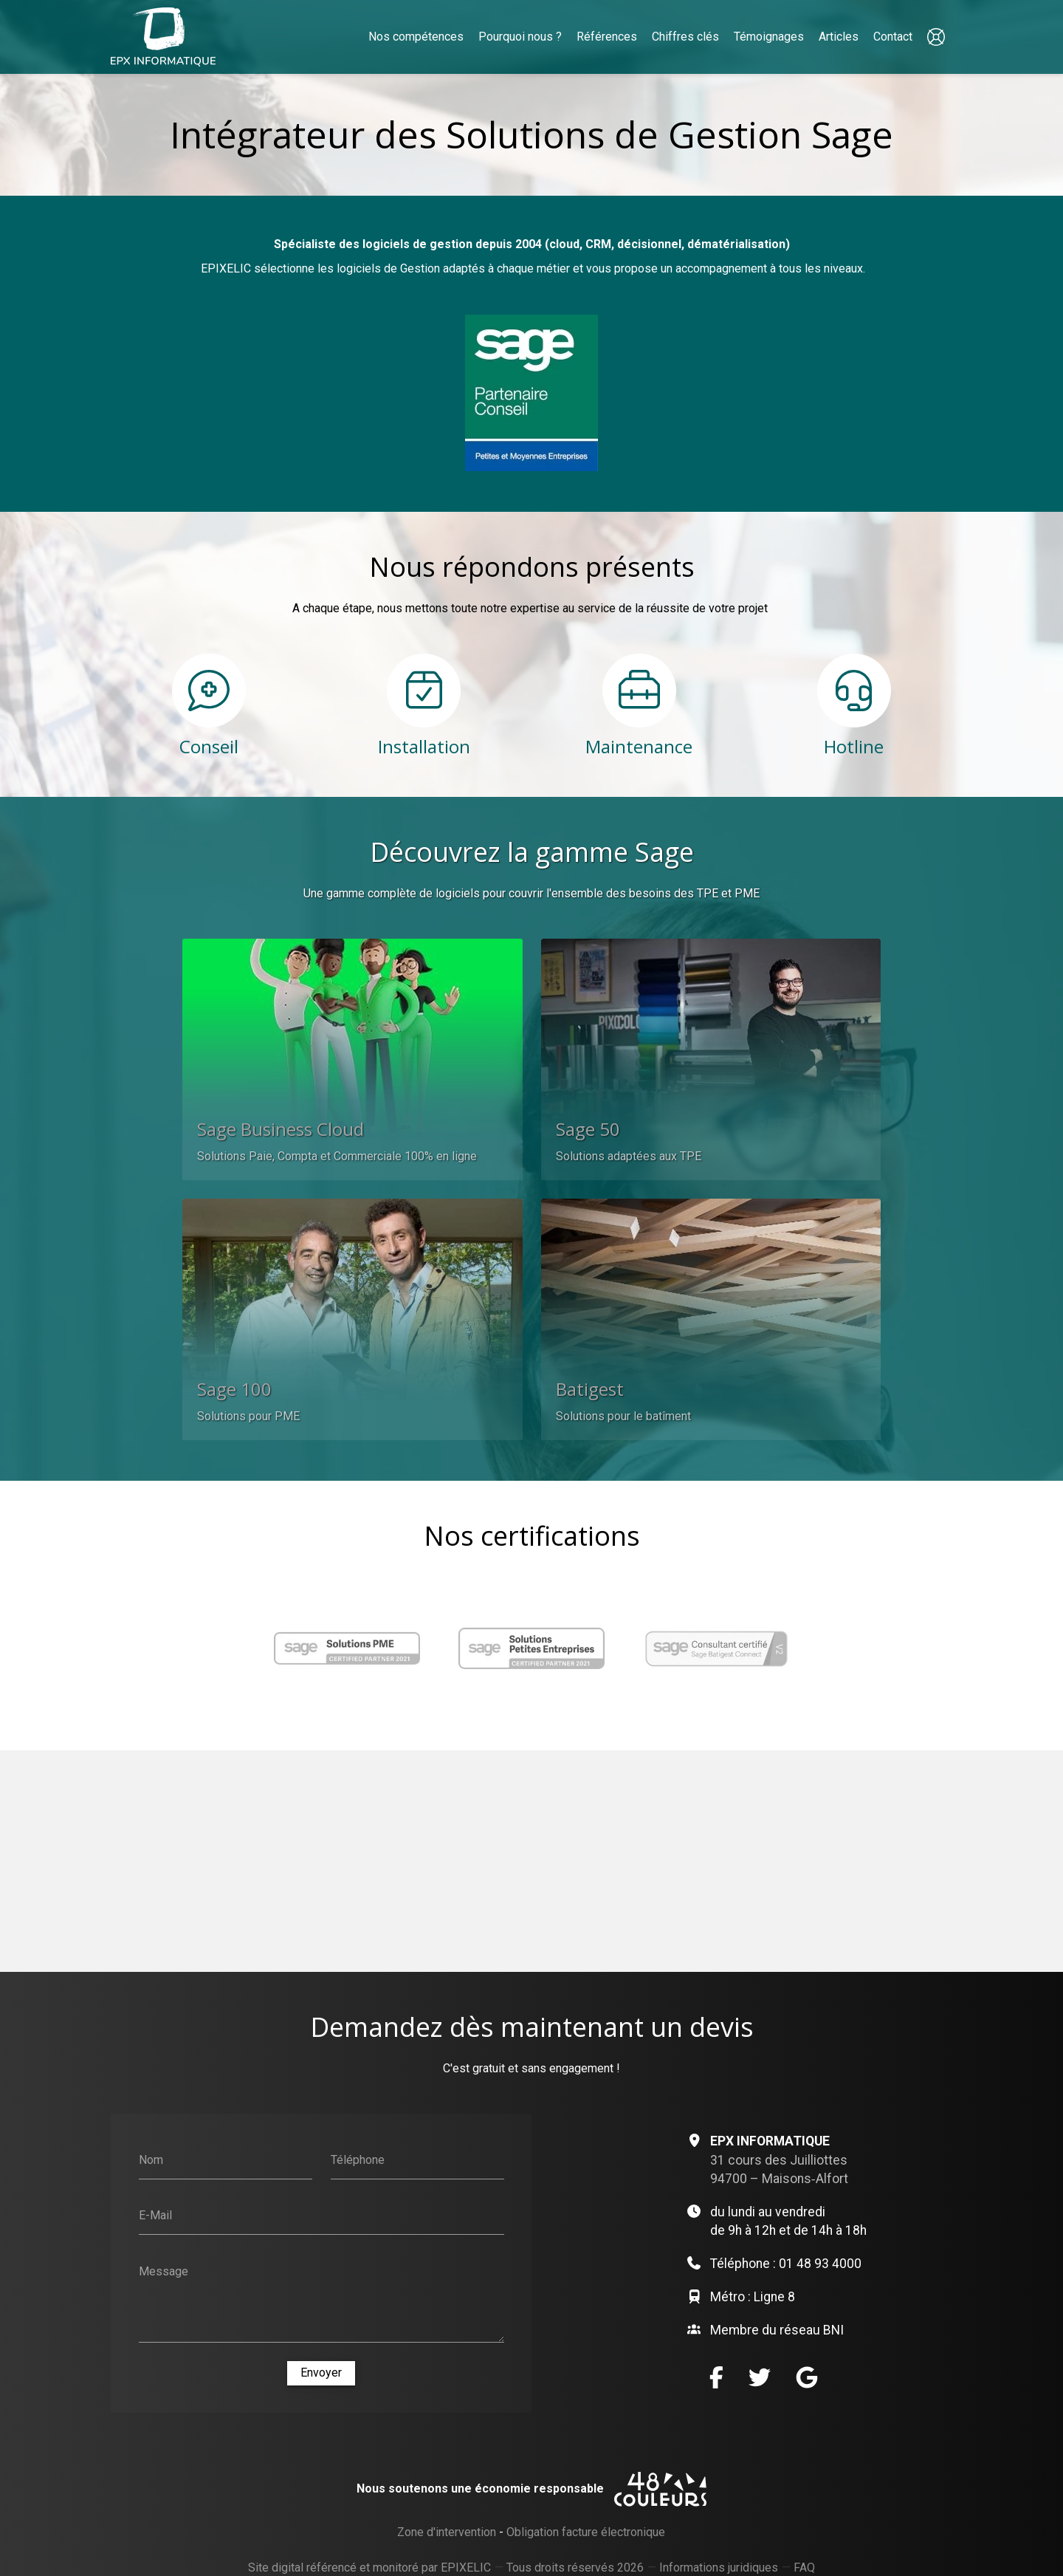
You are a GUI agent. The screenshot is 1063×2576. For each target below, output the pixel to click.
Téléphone (358, 2159)
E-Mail (155, 2214)
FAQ (804, 2569)
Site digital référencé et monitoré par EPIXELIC (369, 2568)
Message (163, 2271)
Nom (151, 2159)
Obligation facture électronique (585, 2533)
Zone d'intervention (446, 2533)
